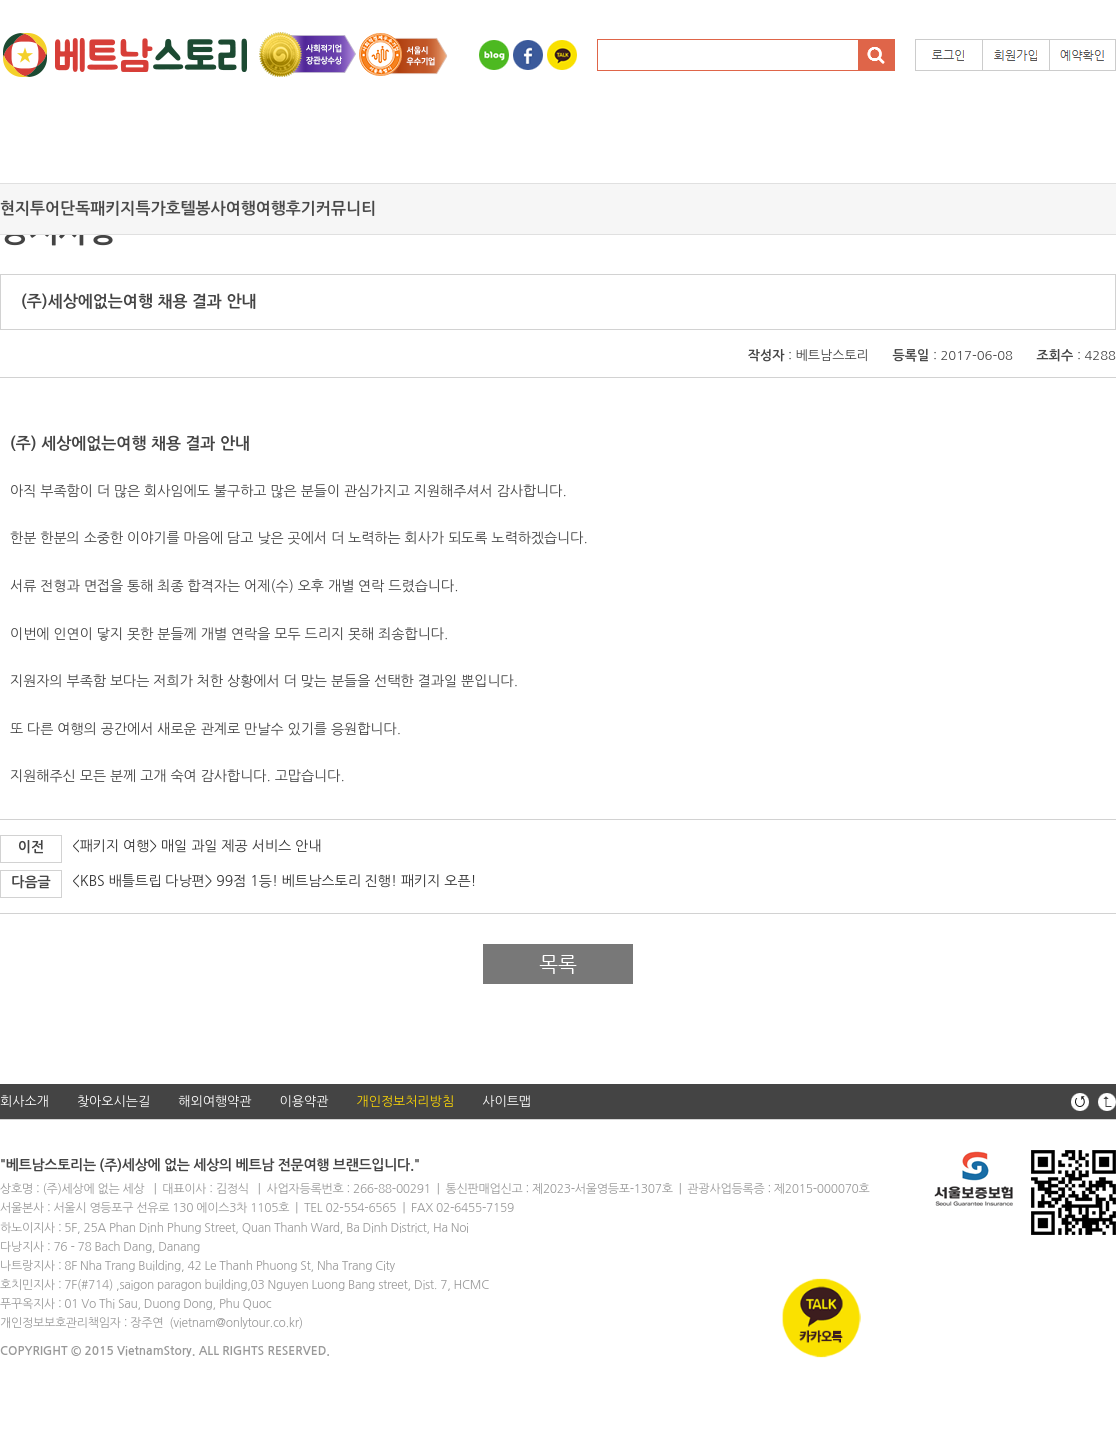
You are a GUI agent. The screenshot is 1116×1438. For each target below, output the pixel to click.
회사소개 (24, 1101)
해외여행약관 (214, 1101)
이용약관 (304, 1101)
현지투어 (30, 208)
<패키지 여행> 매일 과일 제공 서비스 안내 (196, 846)
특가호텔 (165, 208)
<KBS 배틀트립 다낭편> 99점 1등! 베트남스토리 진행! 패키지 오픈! (274, 881)
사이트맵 (506, 1101)
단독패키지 (97, 208)
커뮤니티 (346, 208)
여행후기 (286, 208)
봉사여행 (226, 208)
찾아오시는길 (113, 1101)
